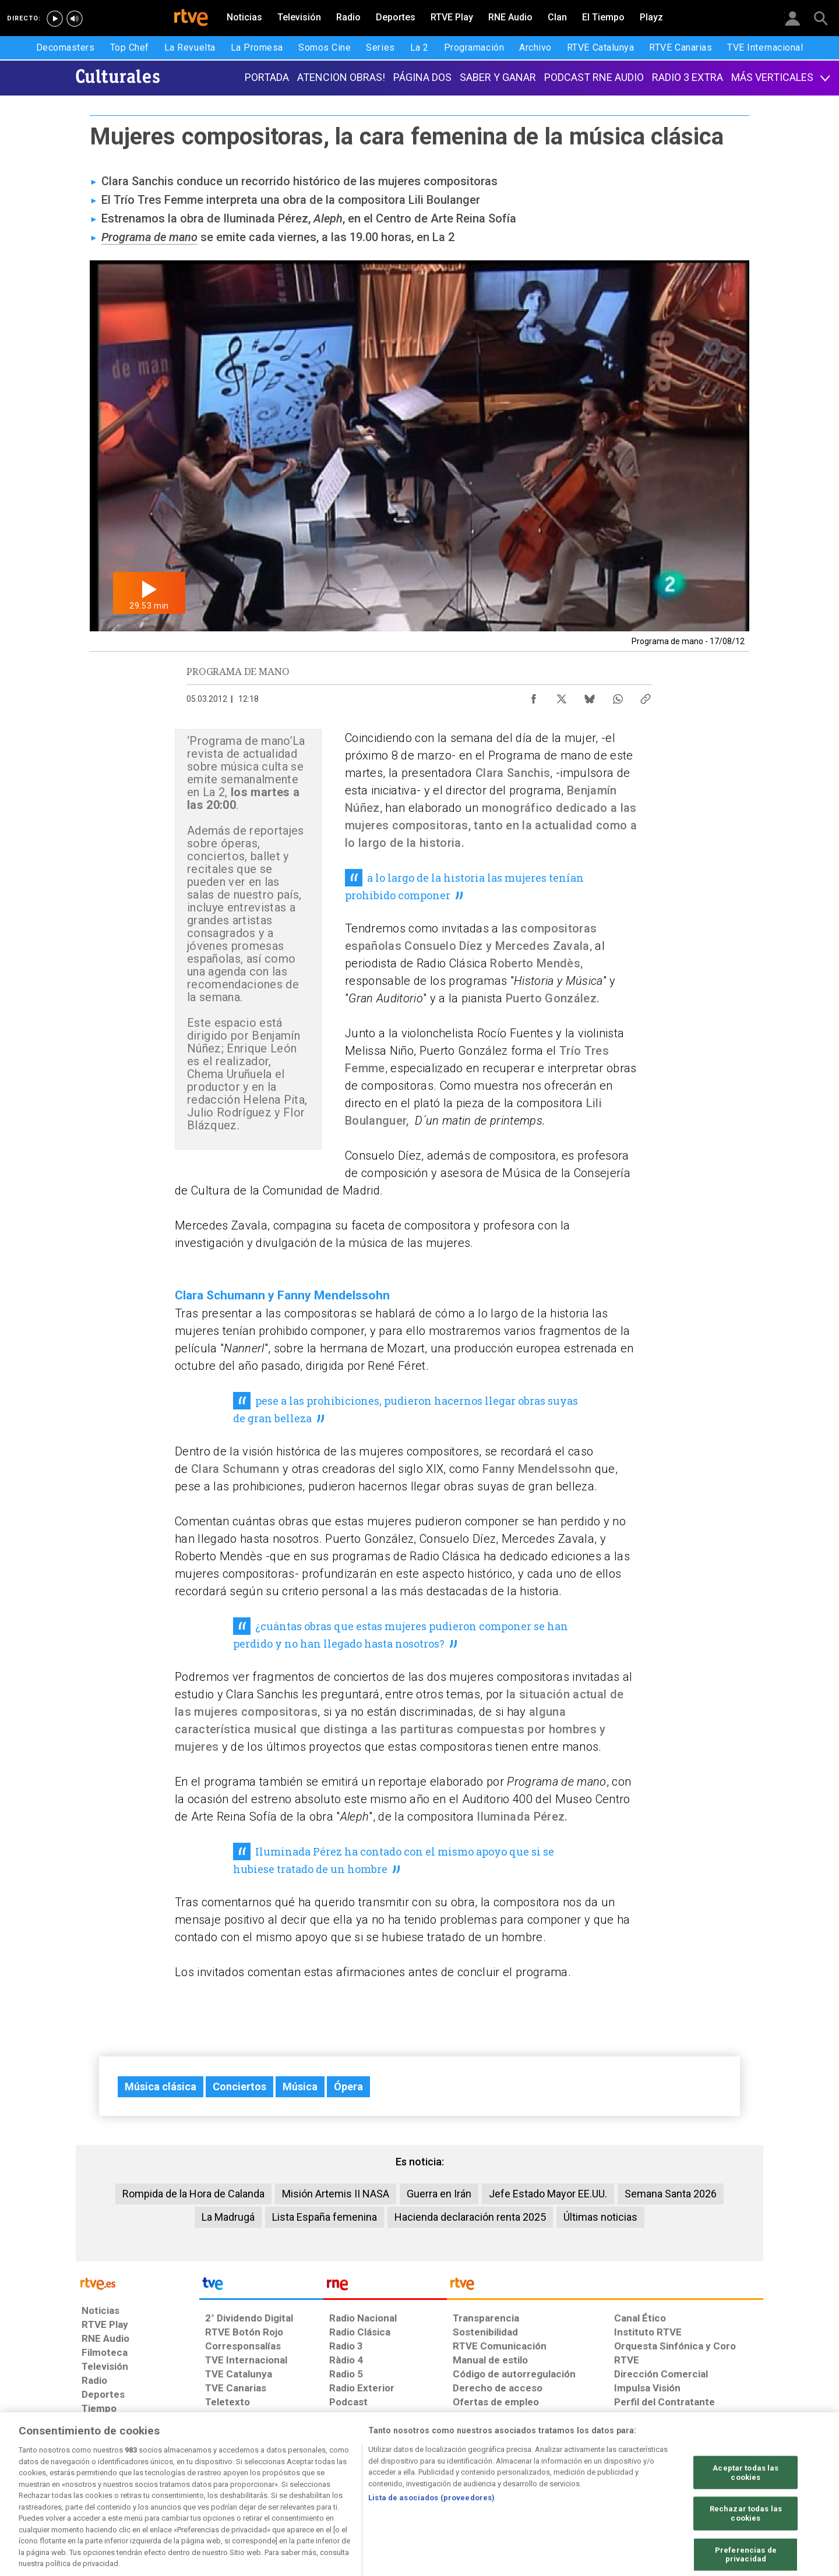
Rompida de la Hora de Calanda (193, 2194)
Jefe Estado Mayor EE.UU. (548, 2194)
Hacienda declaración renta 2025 (470, 2217)
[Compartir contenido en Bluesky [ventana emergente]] (590, 696)
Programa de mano (149, 237)
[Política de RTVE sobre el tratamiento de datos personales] (188, 2486)
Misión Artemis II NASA (335, 2194)
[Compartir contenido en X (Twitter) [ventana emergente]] (562, 696)
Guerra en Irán (439, 2194)
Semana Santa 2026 (671, 2194)
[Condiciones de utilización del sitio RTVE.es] (100, 2486)
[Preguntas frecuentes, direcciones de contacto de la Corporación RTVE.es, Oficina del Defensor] (620, 2486)
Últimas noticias (600, 2217)
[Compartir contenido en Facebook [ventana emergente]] (534, 696)
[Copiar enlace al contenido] (646, 696)
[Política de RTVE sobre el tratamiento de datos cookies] (292, 2486)
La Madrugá (228, 2217)
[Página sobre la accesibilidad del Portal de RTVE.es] (488, 2486)
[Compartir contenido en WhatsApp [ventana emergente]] (618, 696)
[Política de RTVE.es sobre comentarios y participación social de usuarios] (711, 2486)
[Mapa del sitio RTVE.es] (559, 2486)
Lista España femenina (324, 2217)
